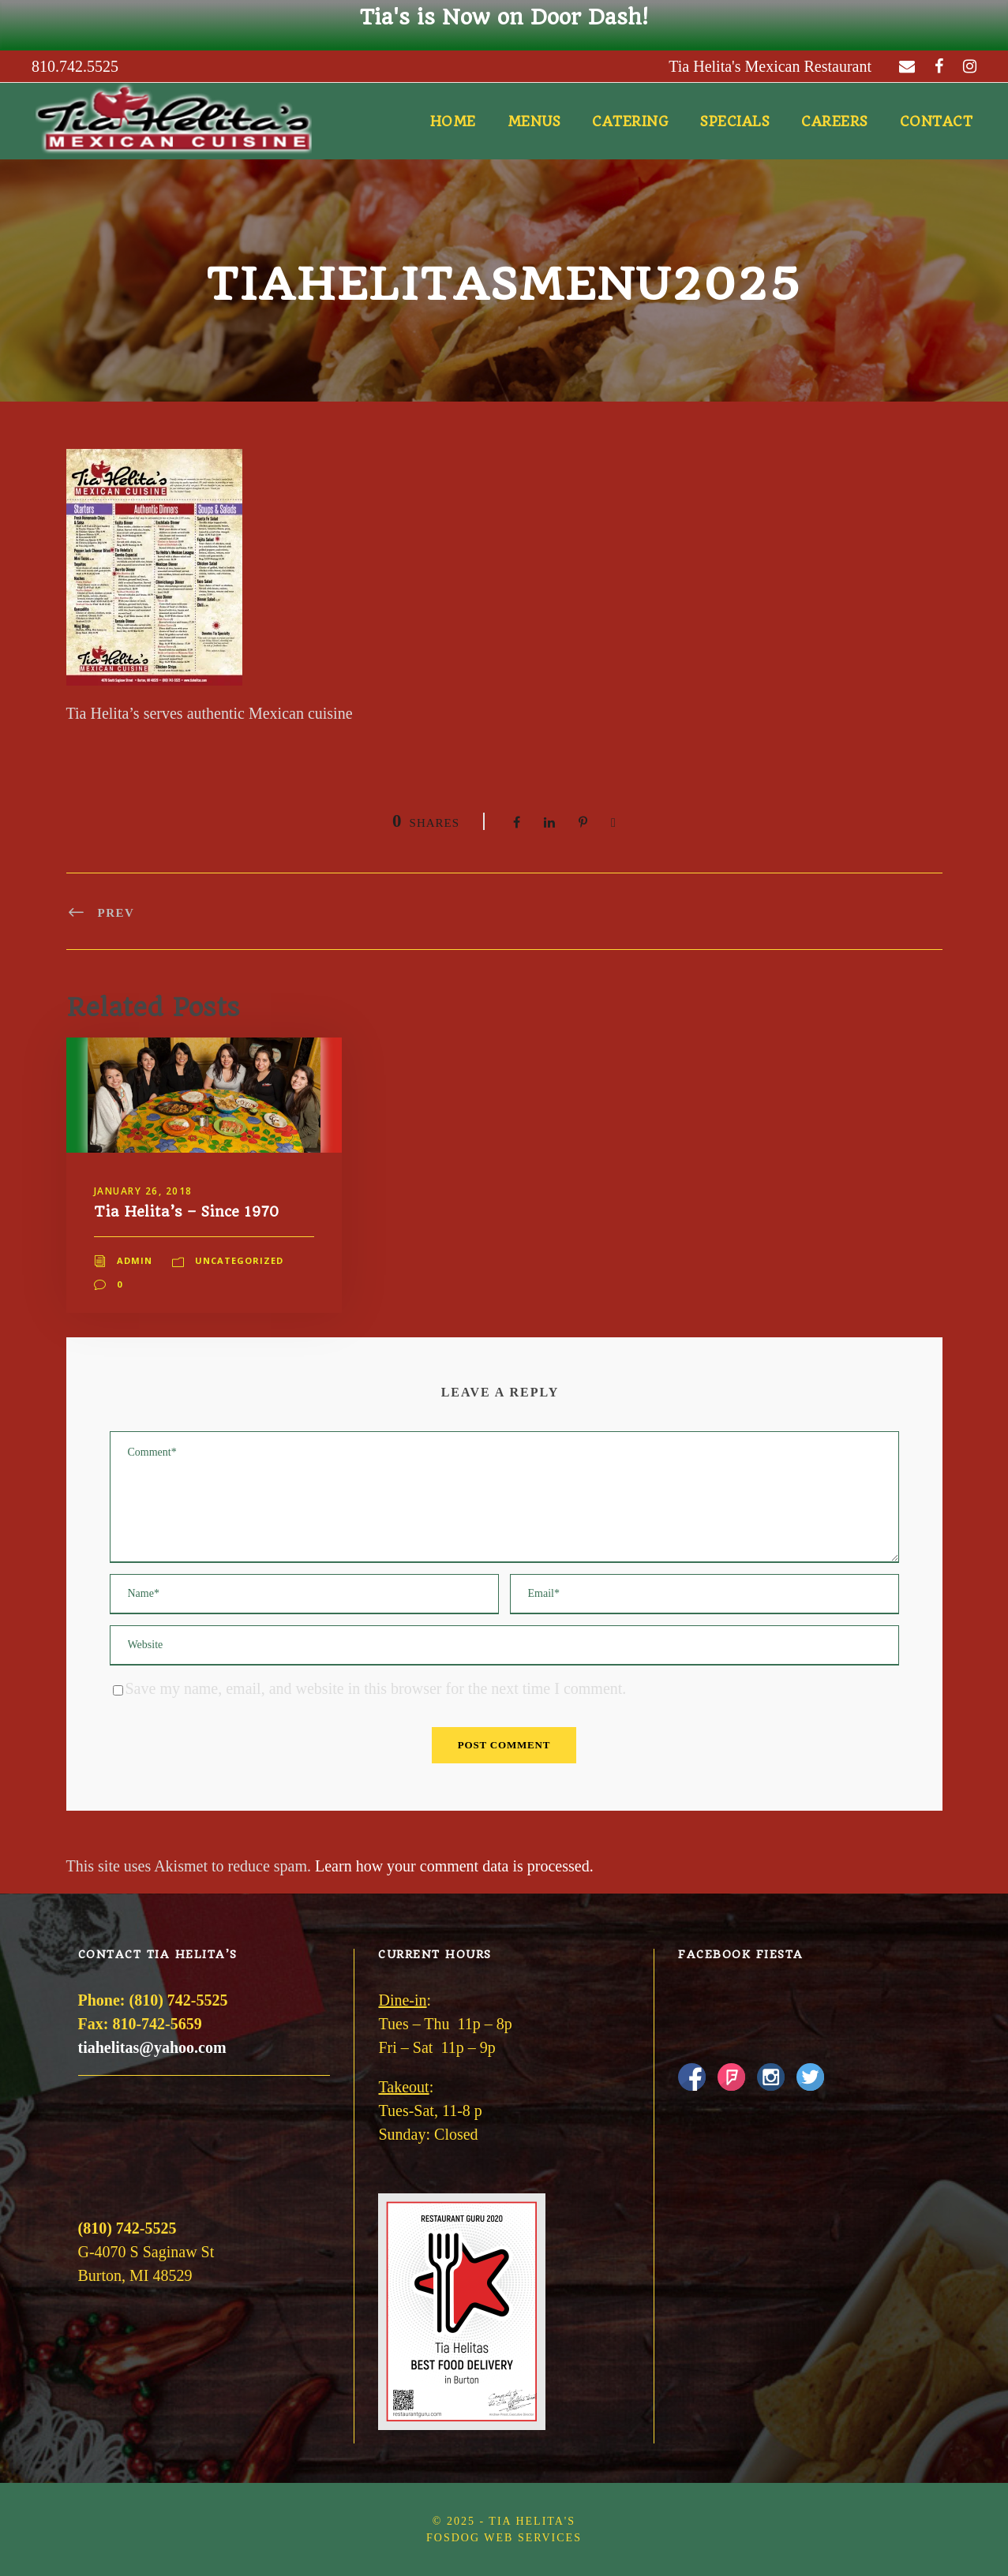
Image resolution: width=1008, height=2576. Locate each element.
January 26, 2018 (143, 1191)
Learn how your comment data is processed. (454, 1866)
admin (134, 1260)
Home (453, 121)
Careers (834, 121)
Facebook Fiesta (741, 1954)
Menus (534, 121)
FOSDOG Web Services (504, 2538)
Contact (936, 121)
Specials (735, 121)
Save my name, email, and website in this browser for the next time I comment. (376, 1688)
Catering (630, 121)
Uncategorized (239, 1260)
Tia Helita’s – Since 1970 (186, 1211)
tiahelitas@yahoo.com (152, 2047)
